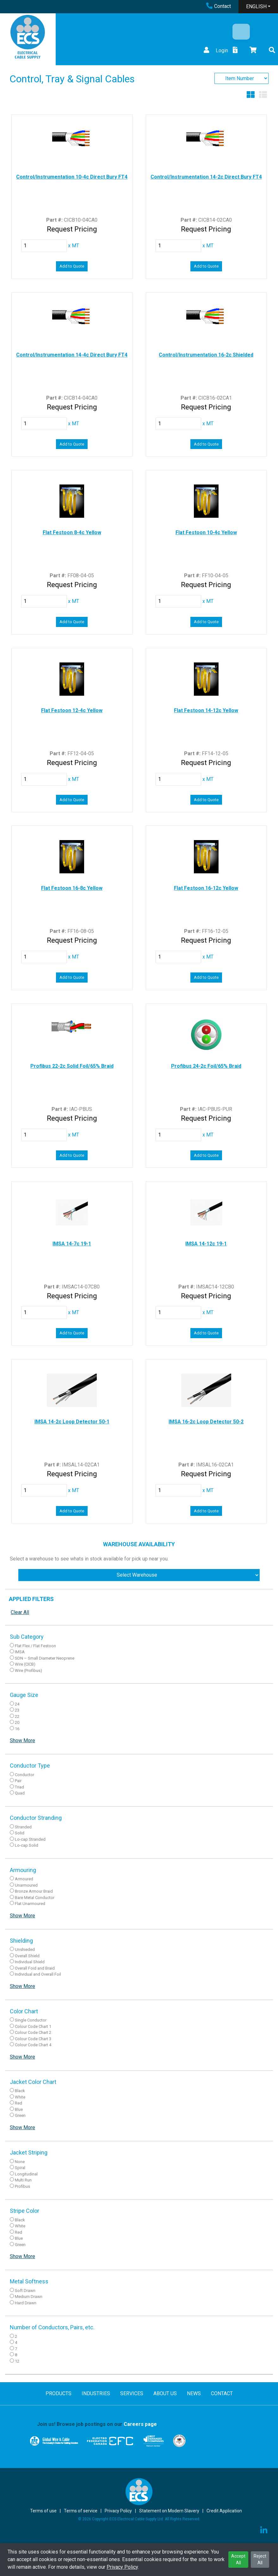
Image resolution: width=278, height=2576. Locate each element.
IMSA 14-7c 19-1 (72, 1244)
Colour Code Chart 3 (33, 2038)
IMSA (20, 1651)
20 (17, 1722)
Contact (218, 6)
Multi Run (23, 2180)
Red (18, 2103)
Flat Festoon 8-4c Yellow (72, 532)
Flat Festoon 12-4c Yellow (71, 710)
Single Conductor (30, 2020)
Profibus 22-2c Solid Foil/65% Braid (72, 1066)
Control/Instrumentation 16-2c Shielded (206, 355)
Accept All (238, 2559)
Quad (20, 1793)
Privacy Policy (122, 2567)
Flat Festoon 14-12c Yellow (206, 710)
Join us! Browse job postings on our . (97, 2424)
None (20, 2161)
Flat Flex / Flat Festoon (35, 1645)
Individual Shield (30, 1961)
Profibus (22, 2186)
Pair (18, 1780)
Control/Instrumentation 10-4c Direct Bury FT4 (71, 177)
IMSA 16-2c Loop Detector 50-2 (206, 1422)
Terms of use (43, 2510)
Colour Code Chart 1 (33, 2026)
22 (17, 1716)
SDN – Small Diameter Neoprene (44, 1658)
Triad (19, 1787)
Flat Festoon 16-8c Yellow (71, 888)
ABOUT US (165, 2393)
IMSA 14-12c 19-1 (206, 1244)
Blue (19, 2109)
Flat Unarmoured (30, 1903)
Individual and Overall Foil (38, 1974)
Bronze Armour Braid (34, 1891)
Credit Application (224, 2510)
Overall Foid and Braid (35, 1968)
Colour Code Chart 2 (33, 2032)
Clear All (20, 1612)
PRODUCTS (58, 2393)
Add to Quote (71, 266)
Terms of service (80, 2510)
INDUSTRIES (96, 2393)
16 (17, 1728)
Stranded (23, 1827)
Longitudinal (26, 2174)
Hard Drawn (25, 2303)
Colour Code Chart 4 (33, 2044)
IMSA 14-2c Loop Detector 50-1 (71, 1422)
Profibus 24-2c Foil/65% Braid (206, 1066)
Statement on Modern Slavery (169, 2510)
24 (17, 1704)
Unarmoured (26, 1885)
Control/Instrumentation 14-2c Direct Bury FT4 (206, 177)
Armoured (24, 1879)
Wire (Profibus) (28, 1670)
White (20, 2097)
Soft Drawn (25, 2290)
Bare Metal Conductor (34, 1897)
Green (20, 2115)
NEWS (194, 2393)
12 (17, 2361)
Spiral (20, 2167)
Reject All (260, 2559)
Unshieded (25, 1949)
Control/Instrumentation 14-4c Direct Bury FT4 (71, 355)
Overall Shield (27, 1955)
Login (215, 50)
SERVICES (131, 2393)
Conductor (24, 1774)
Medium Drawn (28, 2296)
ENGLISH (256, 6)
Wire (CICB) (25, 1664)
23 (17, 1710)
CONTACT (222, 2393)
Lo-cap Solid (26, 1845)
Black (20, 2090)
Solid (19, 1833)
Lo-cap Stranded (30, 1839)
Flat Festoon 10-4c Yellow (206, 532)
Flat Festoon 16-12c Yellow (206, 888)
